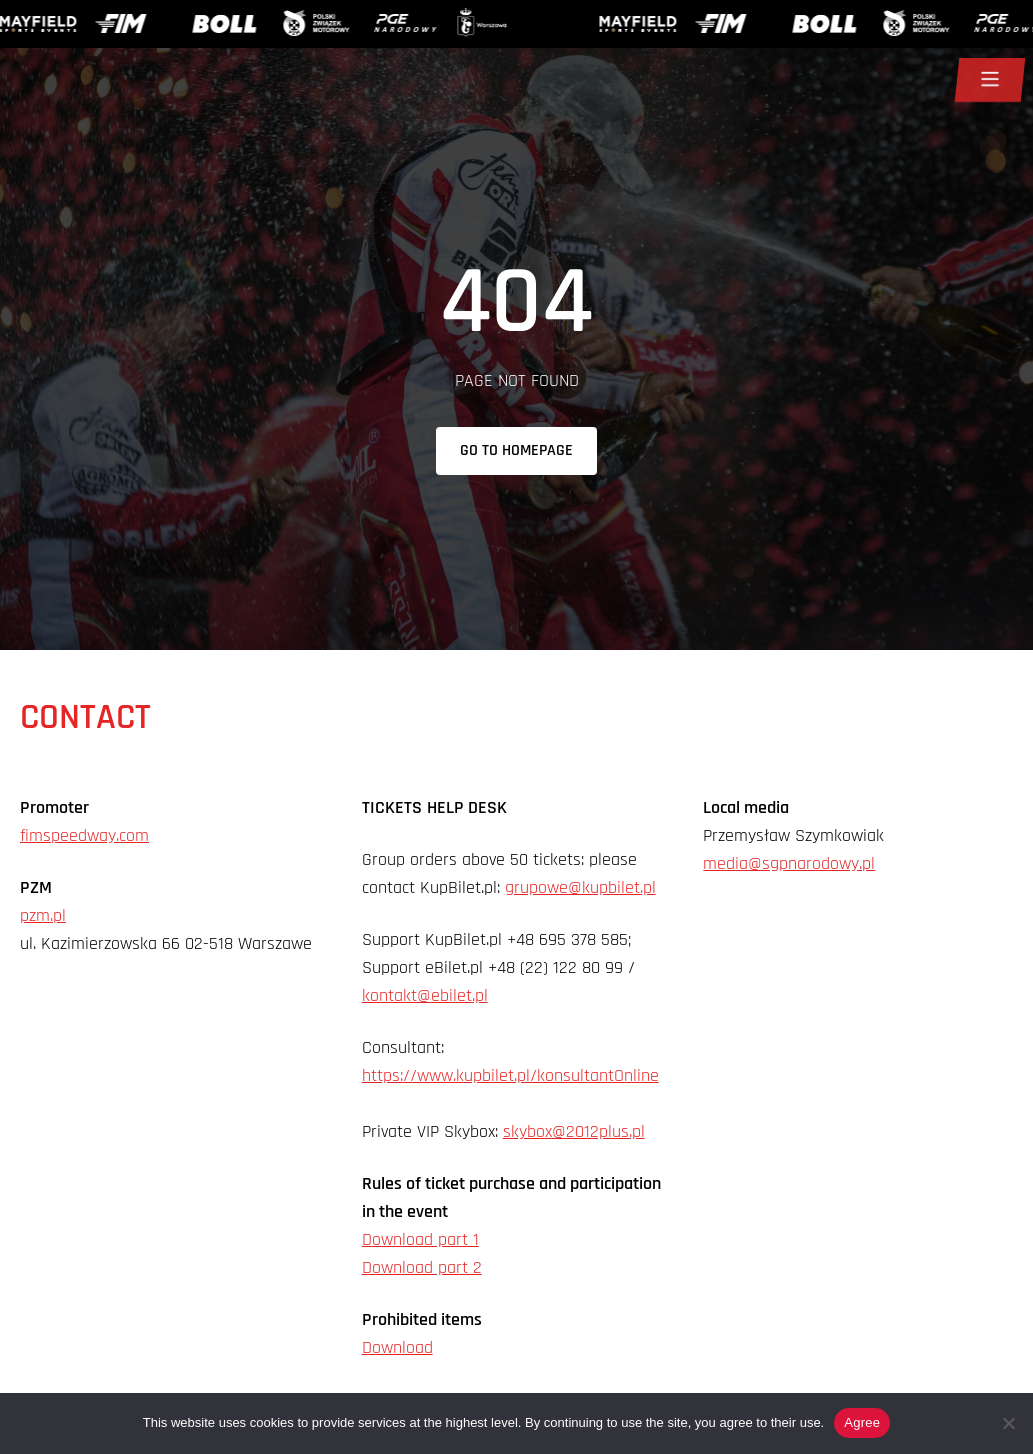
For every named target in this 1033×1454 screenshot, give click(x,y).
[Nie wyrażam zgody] (1008, 1423)
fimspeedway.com (84, 835)
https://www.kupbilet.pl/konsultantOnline (510, 1075)
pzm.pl (43, 915)
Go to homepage (516, 450)
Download (397, 1347)
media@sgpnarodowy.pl (789, 863)
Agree (862, 1422)
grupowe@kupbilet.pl (580, 887)
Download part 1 (420, 1239)
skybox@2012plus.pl (574, 1131)
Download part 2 (422, 1267)
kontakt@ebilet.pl (425, 995)
